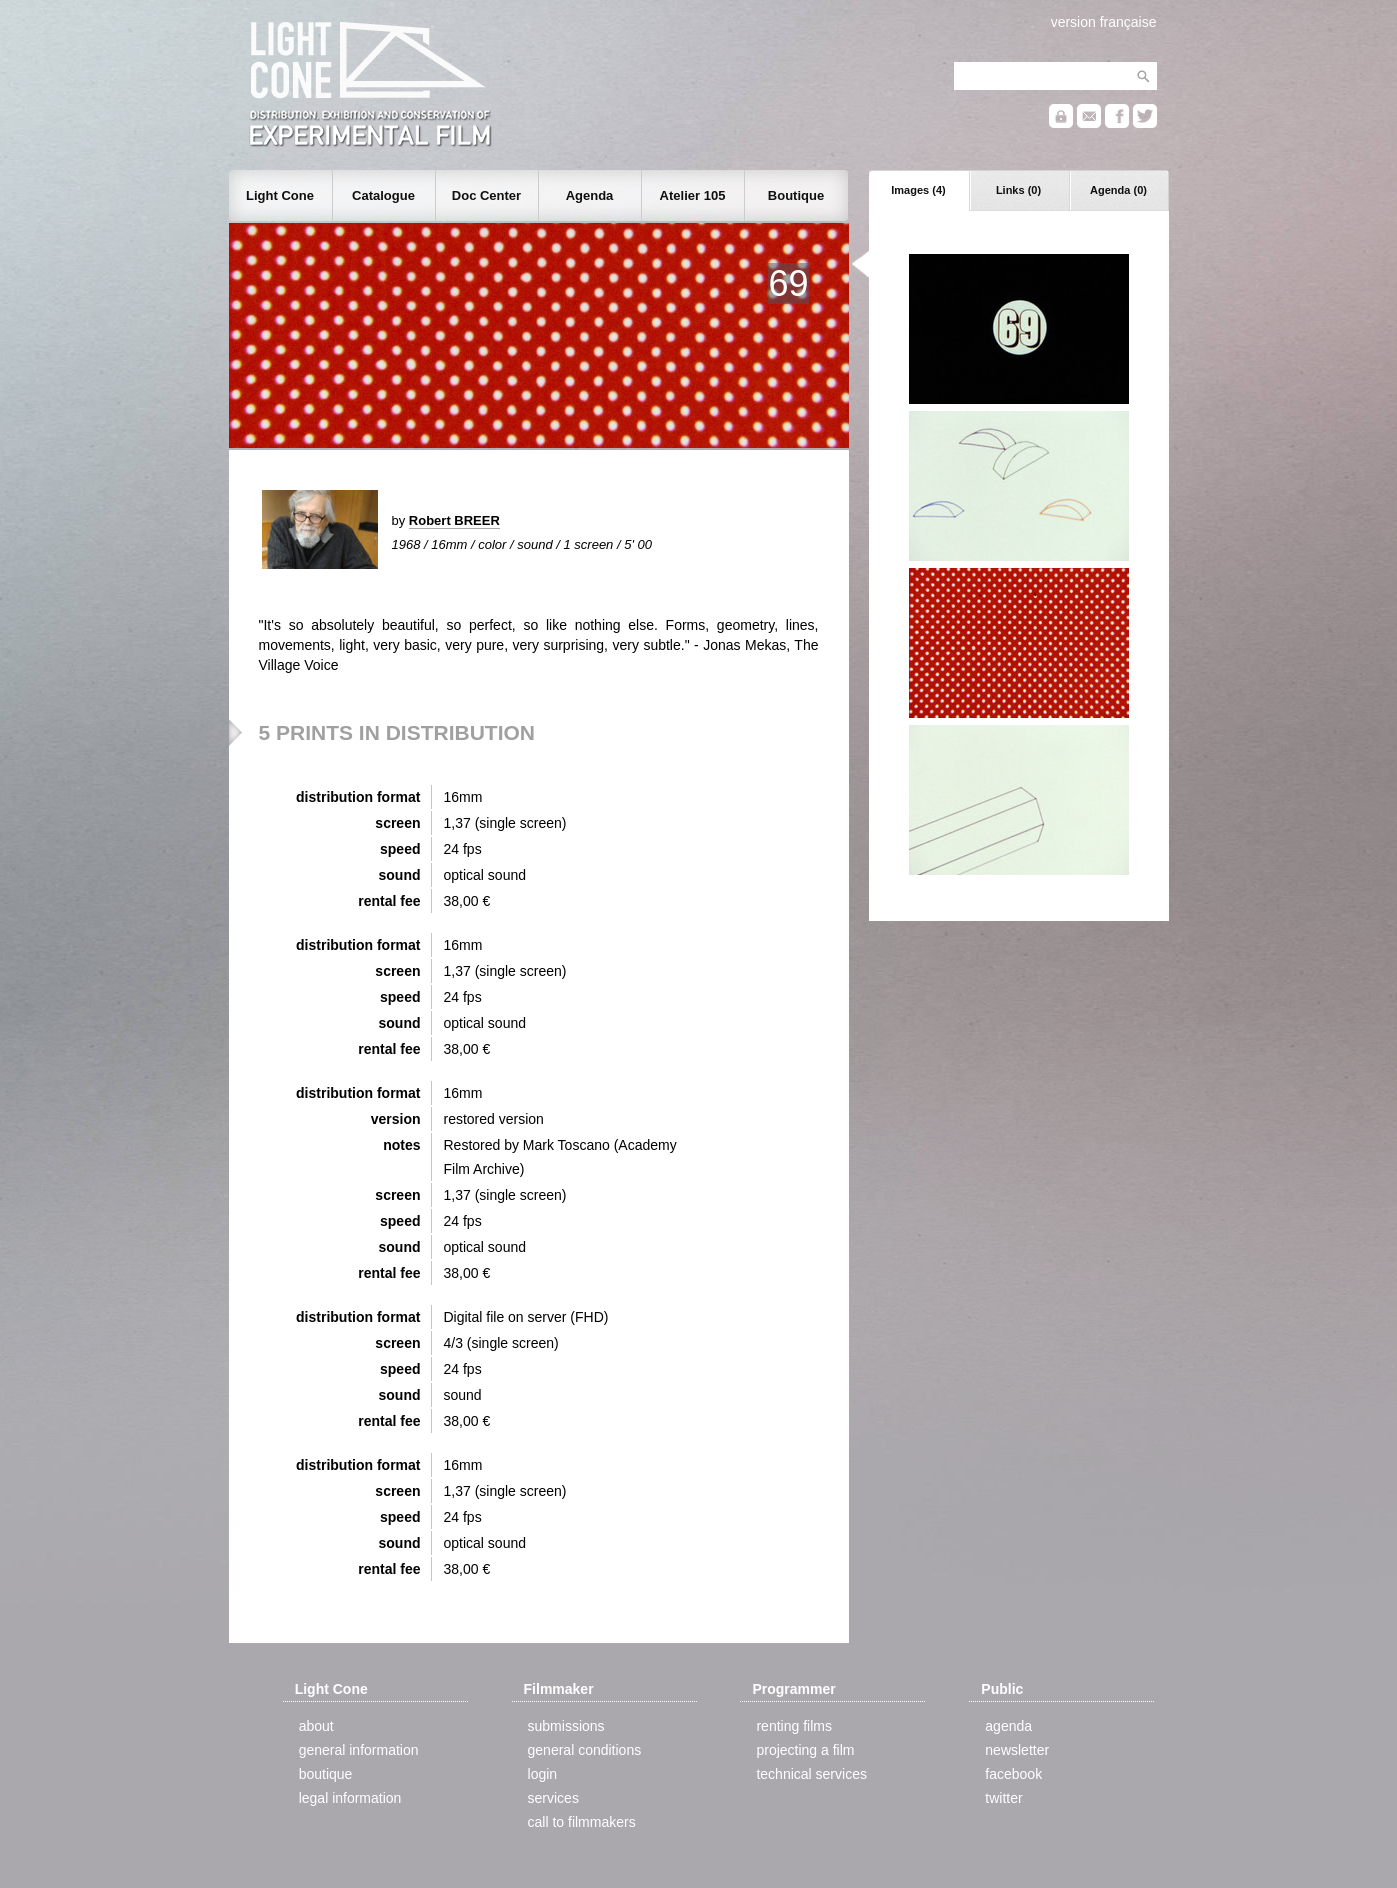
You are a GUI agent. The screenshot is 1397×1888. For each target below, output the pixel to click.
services (553, 1798)
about (316, 1726)
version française (1104, 22)
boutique (326, 1774)
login (543, 1774)
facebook (1013, 1774)
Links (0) (1018, 190)
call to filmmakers (582, 1822)
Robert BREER (454, 520)
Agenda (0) (1118, 190)
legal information (350, 1798)
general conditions (585, 1750)
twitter (1003, 1798)
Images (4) (918, 190)
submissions (566, 1726)
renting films (793, 1726)
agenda (1008, 1726)
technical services (811, 1774)
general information (359, 1750)
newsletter (1017, 1750)
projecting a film (805, 1750)
